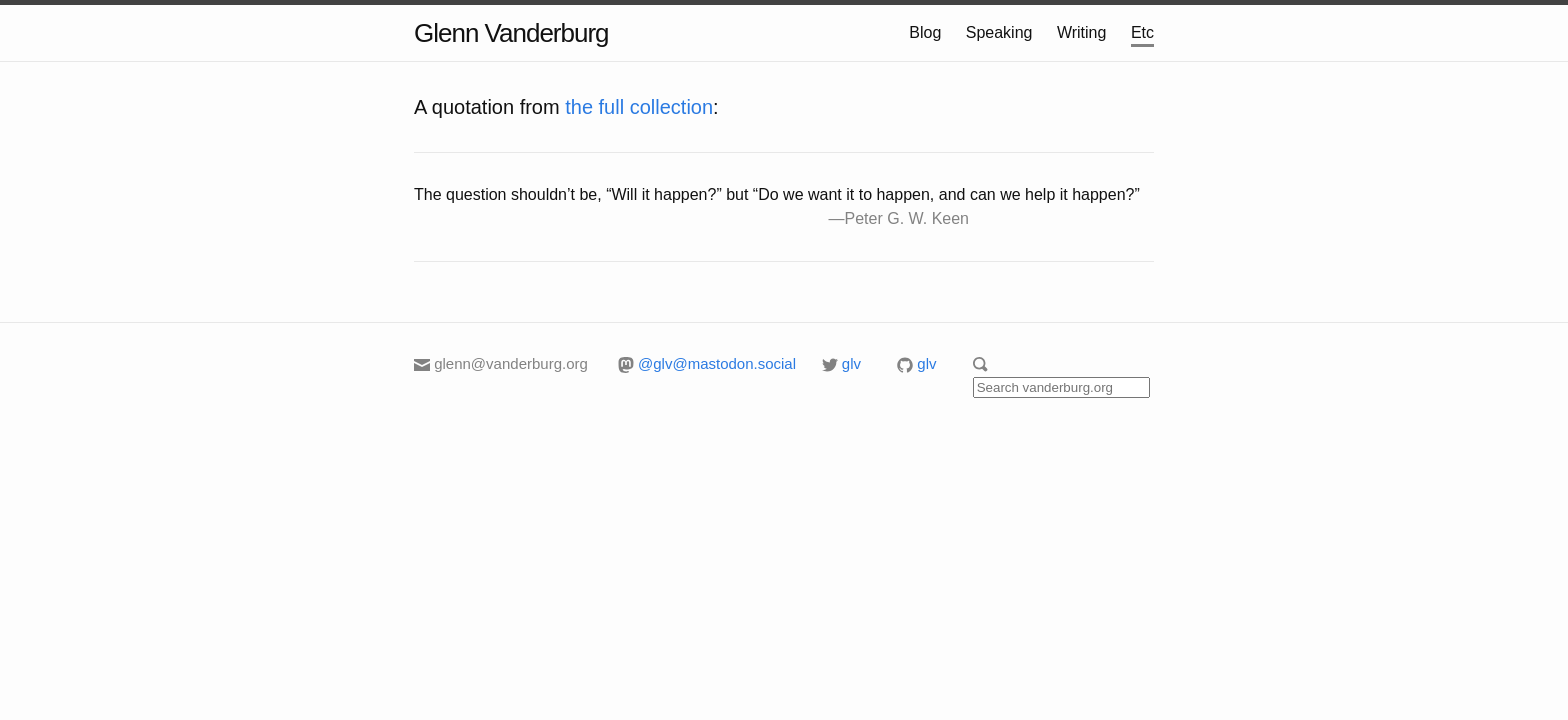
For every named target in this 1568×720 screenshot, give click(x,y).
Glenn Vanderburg (511, 33)
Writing (1082, 32)
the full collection (639, 107)
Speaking (999, 32)
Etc (1142, 32)
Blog (925, 32)
